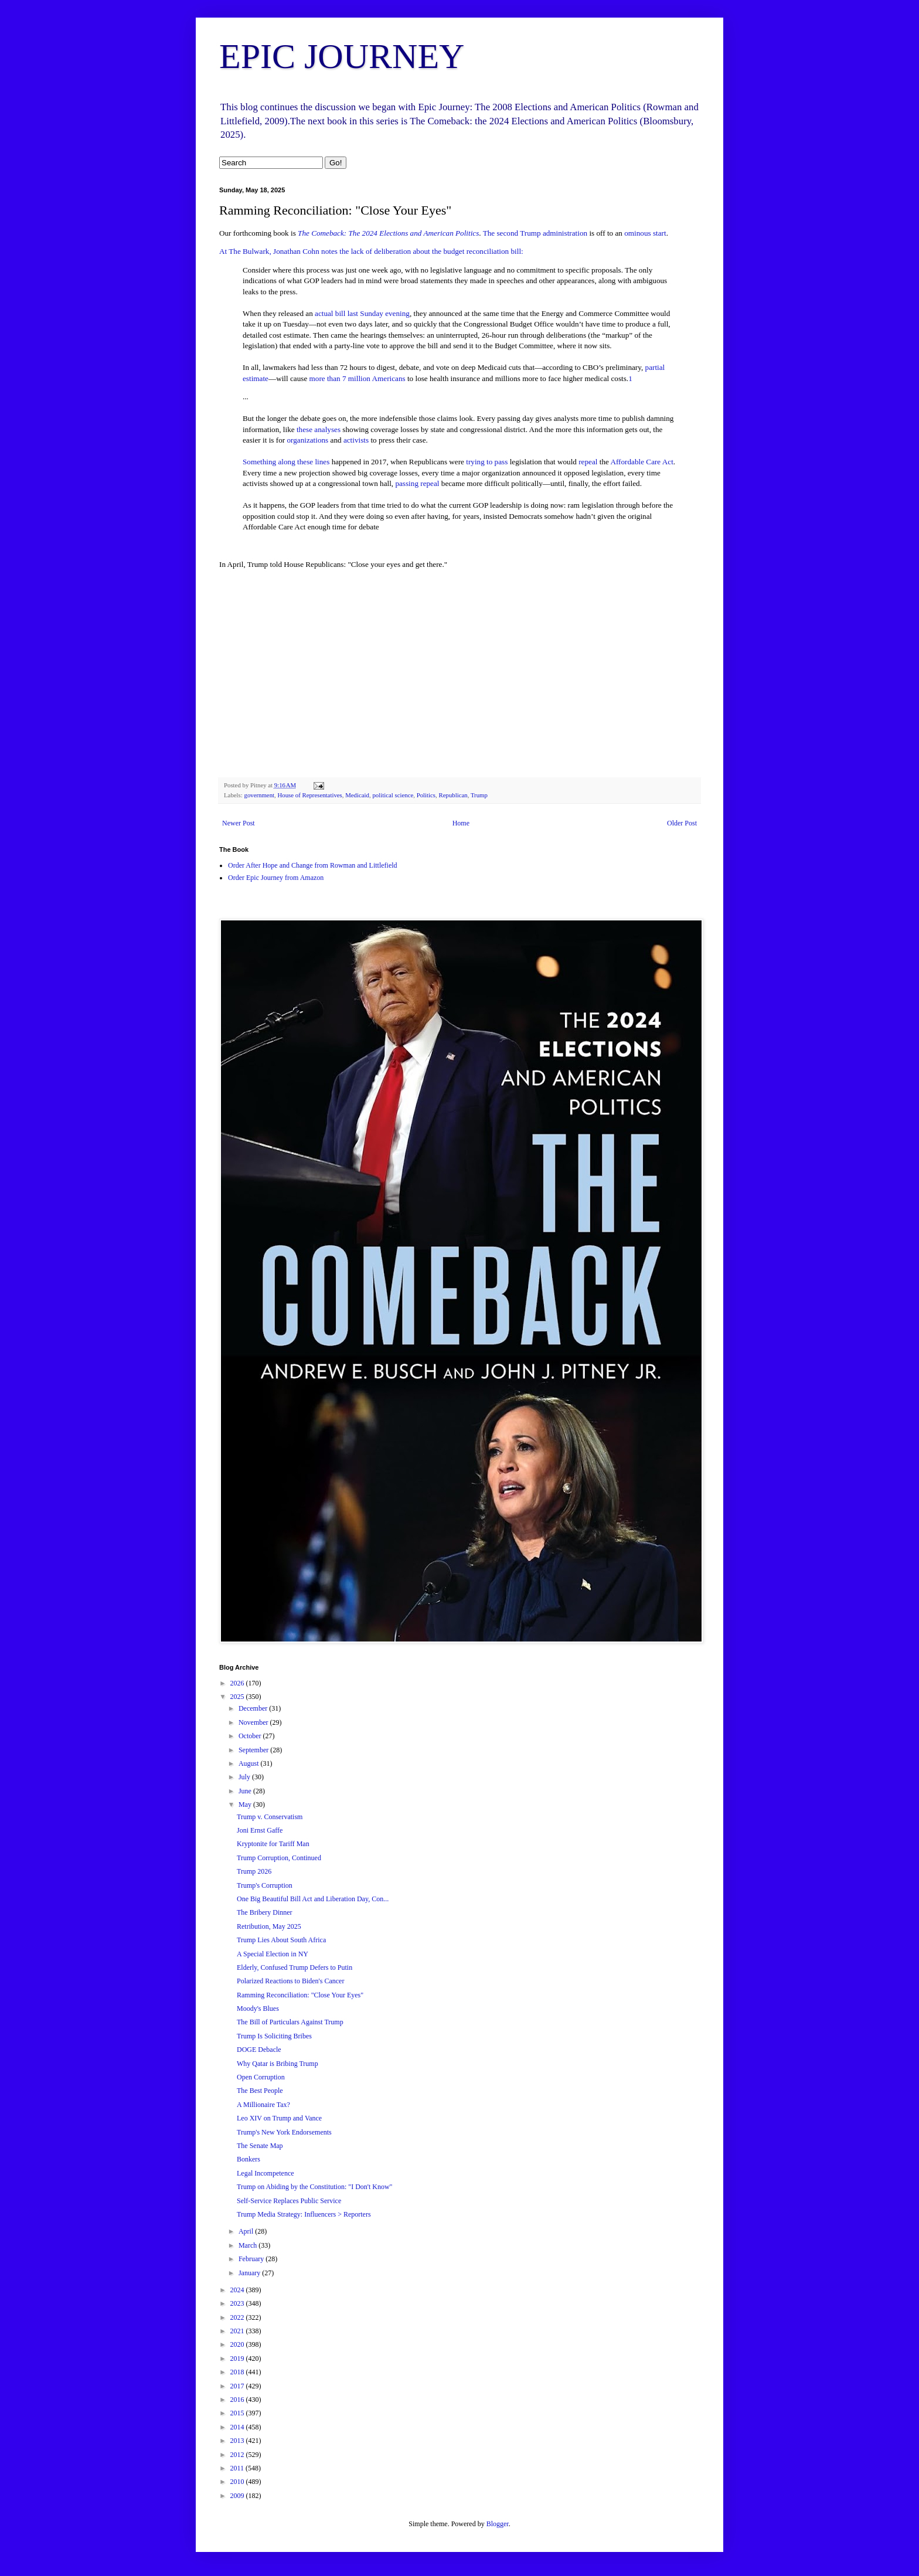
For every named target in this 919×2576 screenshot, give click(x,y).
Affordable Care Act (641, 461)
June (246, 1791)
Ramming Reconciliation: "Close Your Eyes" (300, 1995)
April (247, 2231)
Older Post (682, 823)
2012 (238, 2455)
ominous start (645, 233)
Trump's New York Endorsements (284, 2132)
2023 (238, 2303)
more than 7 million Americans (357, 378)
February (252, 2259)
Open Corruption (261, 2077)
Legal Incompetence (265, 2173)
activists (356, 440)
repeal (587, 461)
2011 (238, 2468)
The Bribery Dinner (264, 1912)
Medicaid (357, 794)
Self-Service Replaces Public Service (289, 2201)
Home (460, 823)
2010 (238, 2482)
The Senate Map (260, 2146)
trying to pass (487, 461)
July (245, 1777)
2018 (238, 2372)
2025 (238, 1697)
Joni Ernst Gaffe (259, 1830)
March (248, 2245)
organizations (307, 440)
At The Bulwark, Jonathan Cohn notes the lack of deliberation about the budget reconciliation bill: (371, 251)
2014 (238, 2427)
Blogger (497, 2524)
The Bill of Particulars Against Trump (290, 2022)
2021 (238, 2331)
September (254, 1750)
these (304, 429)
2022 (238, 2317)
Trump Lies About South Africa (281, 1940)
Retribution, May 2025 (269, 1926)
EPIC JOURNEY (341, 56)
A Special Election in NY (272, 1954)
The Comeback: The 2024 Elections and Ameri (370, 233)
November (254, 1722)
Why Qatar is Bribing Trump (277, 2064)
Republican (452, 794)
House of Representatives (309, 794)
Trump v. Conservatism (269, 1817)
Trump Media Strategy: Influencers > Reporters (304, 2214)
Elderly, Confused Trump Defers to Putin (294, 1967)
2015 (238, 2413)
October (251, 1736)
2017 (238, 2386)
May (246, 1804)
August (250, 1763)
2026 (238, 1683)
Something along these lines (286, 461)
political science (392, 794)
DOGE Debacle (259, 2049)
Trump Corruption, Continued (279, 1858)
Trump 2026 (254, 1871)
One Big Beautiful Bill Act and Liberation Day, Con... (313, 1899)
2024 (238, 2290)
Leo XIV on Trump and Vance (279, 2118)
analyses (327, 429)
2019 (238, 2358)
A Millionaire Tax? (263, 2105)
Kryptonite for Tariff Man (273, 1844)
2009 (238, 2496)
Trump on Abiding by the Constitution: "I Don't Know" (315, 2187)
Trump (479, 794)
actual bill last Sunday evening (362, 313)
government (259, 794)
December (254, 1708)
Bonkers (248, 2159)
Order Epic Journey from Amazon (276, 878)
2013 (238, 2440)
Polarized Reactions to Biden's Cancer (290, 1981)
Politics (426, 794)
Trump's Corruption (264, 1885)
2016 (238, 2399)
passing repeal (418, 483)
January (250, 2273)
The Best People (260, 2090)
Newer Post (238, 823)
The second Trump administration (535, 233)
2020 (238, 2344)
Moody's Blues (258, 2008)
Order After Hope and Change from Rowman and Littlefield (312, 865)
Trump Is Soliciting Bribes (274, 2036)
